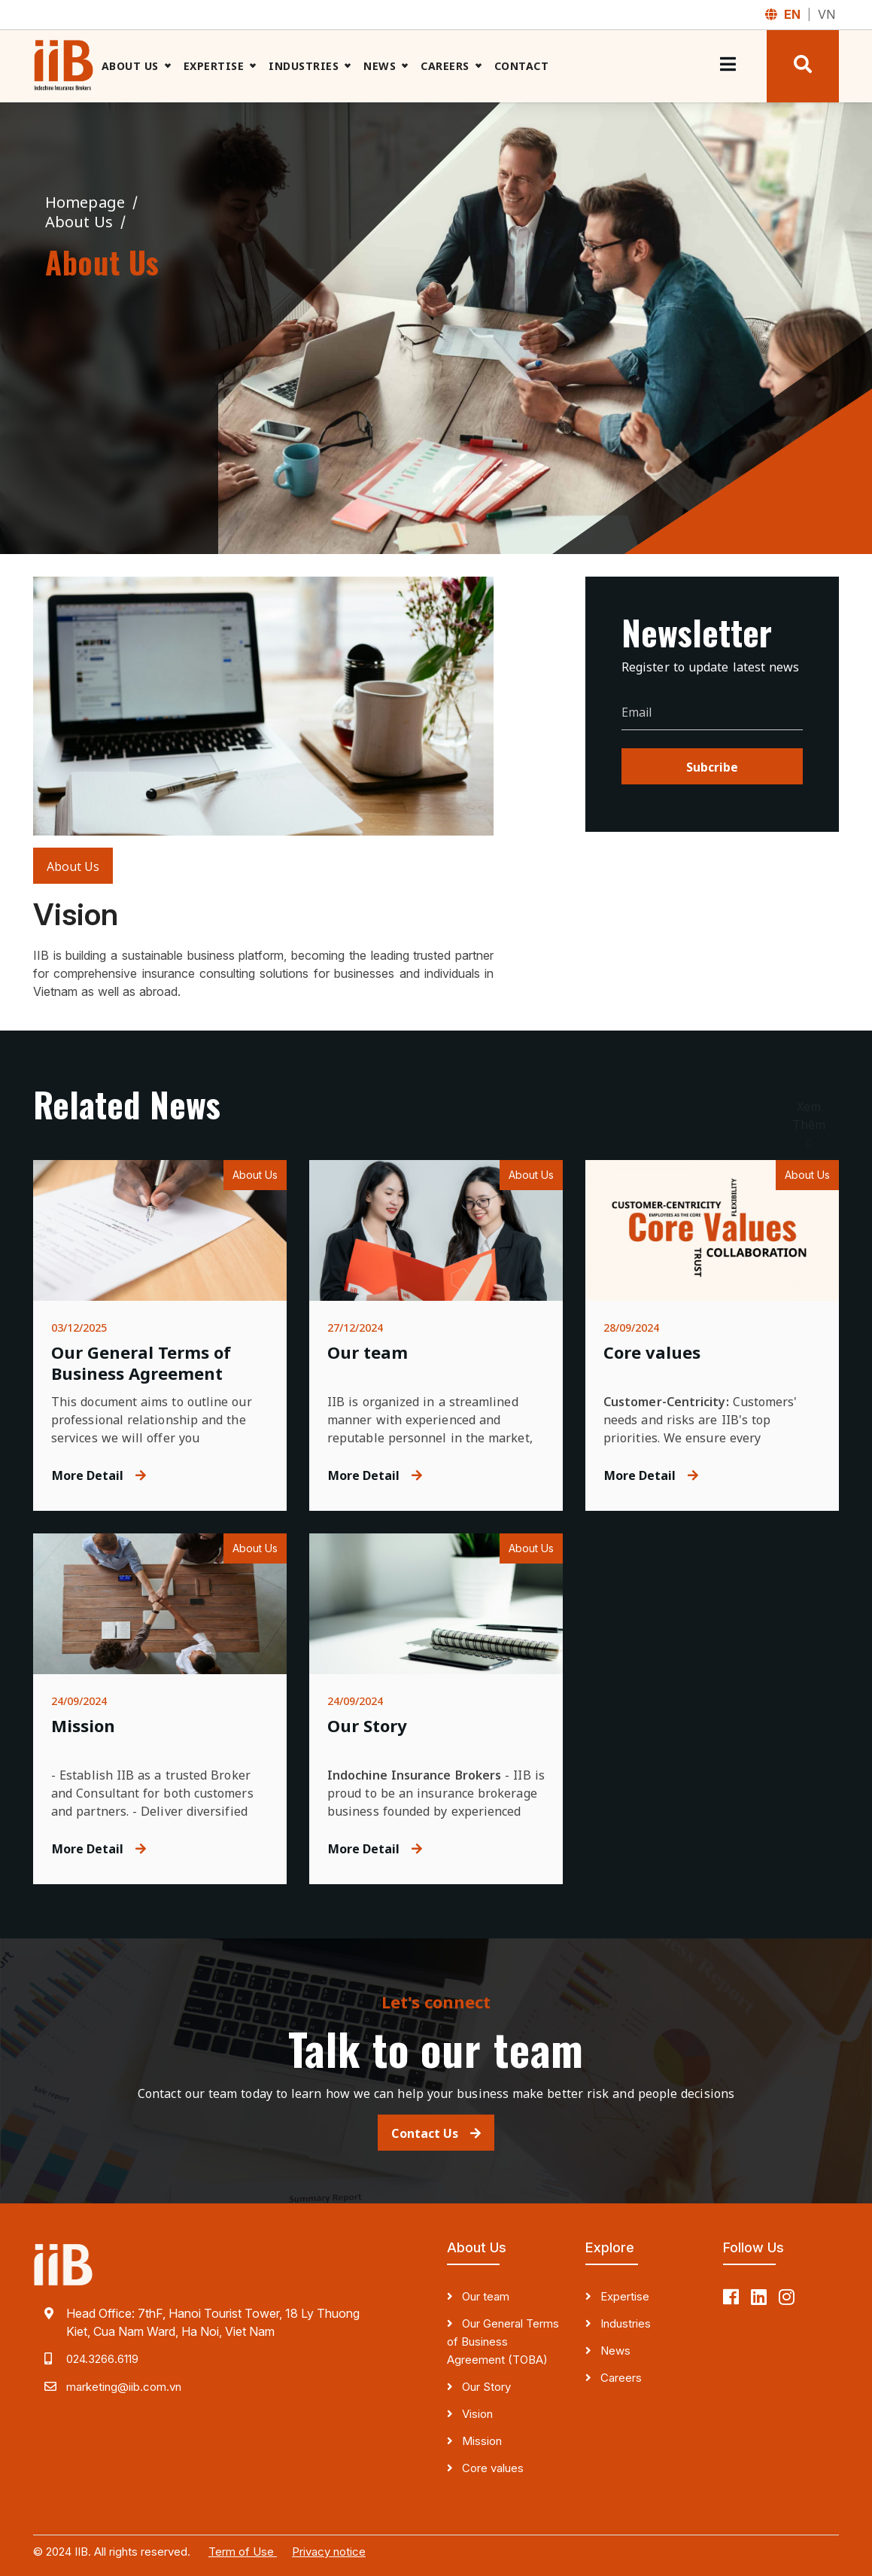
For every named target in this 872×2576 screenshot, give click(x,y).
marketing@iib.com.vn (123, 2387)
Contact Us (436, 2133)
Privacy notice (329, 2551)
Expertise (214, 66)
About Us (130, 66)
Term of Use (242, 2551)
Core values (491, 2468)
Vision (476, 2414)
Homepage (87, 202)
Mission (480, 2441)
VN (826, 14)
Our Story (485, 2387)
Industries (304, 66)
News (379, 66)
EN (794, 14)
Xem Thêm (808, 1124)
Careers (445, 66)
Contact (521, 66)
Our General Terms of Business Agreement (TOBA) (503, 2341)
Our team (484, 2296)
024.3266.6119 (102, 2359)
